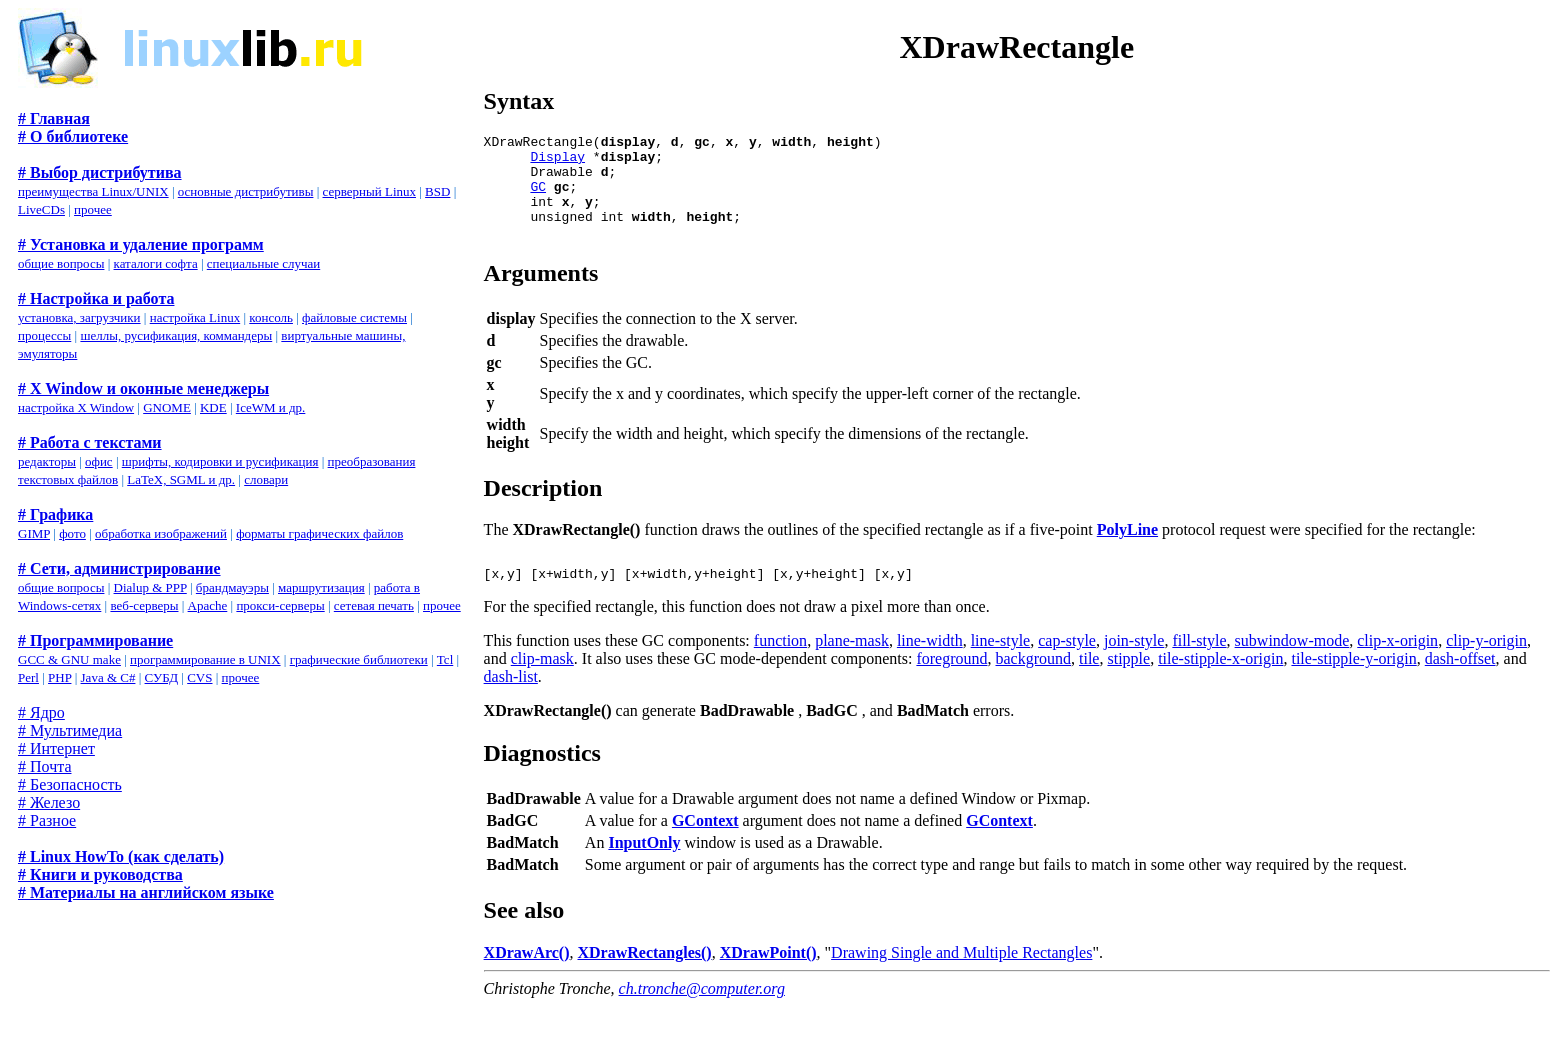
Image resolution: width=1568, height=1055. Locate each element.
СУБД (162, 677)
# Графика (55, 514)
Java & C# (108, 677)
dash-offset (1460, 685)
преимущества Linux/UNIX (93, 191)
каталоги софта (156, 263)
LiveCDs (41, 209)
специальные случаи (263, 263)
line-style (1001, 667)
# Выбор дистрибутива (100, 172)
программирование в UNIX (205, 659)
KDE (213, 407)
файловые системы (354, 317)
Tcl (445, 659)
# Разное (47, 820)
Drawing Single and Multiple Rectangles (961, 979)
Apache (208, 605)
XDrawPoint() (768, 979)
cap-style (1067, 667)
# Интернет (56, 748)
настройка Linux (195, 317)
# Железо (49, 802)
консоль (271, 317)
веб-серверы (144, 605)
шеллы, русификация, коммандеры (176, 335)
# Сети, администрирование (119, 568)
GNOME (167, 407)
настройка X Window (76, 407)
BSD (437, 191)
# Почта (44, 766)
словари (266, 479)
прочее (93, 209)
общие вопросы (61, 263)
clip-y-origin (1486, 667)
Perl (28, 677)
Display (557, 162)
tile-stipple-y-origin (1353, 685)
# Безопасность (70, 784)
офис (99, 461)
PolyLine (1127, 550)
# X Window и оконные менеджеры (143, 388)
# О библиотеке (73, 136)
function (780, 667)
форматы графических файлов (319, 533)
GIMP (34, 533)
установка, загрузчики (79, 317)
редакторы (47, 461)
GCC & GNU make (69, 659)
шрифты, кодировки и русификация (220, 461)
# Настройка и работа (96, 298)
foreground (951, 685)
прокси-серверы (280, 605)
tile (1089, 685)
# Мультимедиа (70, 730)
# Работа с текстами (90, 442)
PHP (59, 677)
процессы (44, 335)
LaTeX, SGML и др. (181, 479)
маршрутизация (321, 587)
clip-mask (542, 685)
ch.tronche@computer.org (702, 1015)
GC (538, 198)
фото (72, 533)
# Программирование (95, 640)
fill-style (1199, 667)
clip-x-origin (1397, 667)
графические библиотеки (359, 659)
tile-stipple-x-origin (1220, 685)
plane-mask (852, 667)
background (1034, 685)
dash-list (511, 703)
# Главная (54, 118)
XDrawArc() (527, 979)
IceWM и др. (271, 407)
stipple (1128, 685)
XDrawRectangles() (645, 979)
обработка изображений (161, 533)
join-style (1134, 667)
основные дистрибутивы (246, 191)
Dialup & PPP (150, 587)
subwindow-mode (1292, 667)
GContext (705, 847)
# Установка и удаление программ (141, 244)
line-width (930, 667)
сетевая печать (374, 605)
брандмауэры (232, 587)
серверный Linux (369, 191)
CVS (199, 677)
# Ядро (41, 712)
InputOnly (644, 869)
